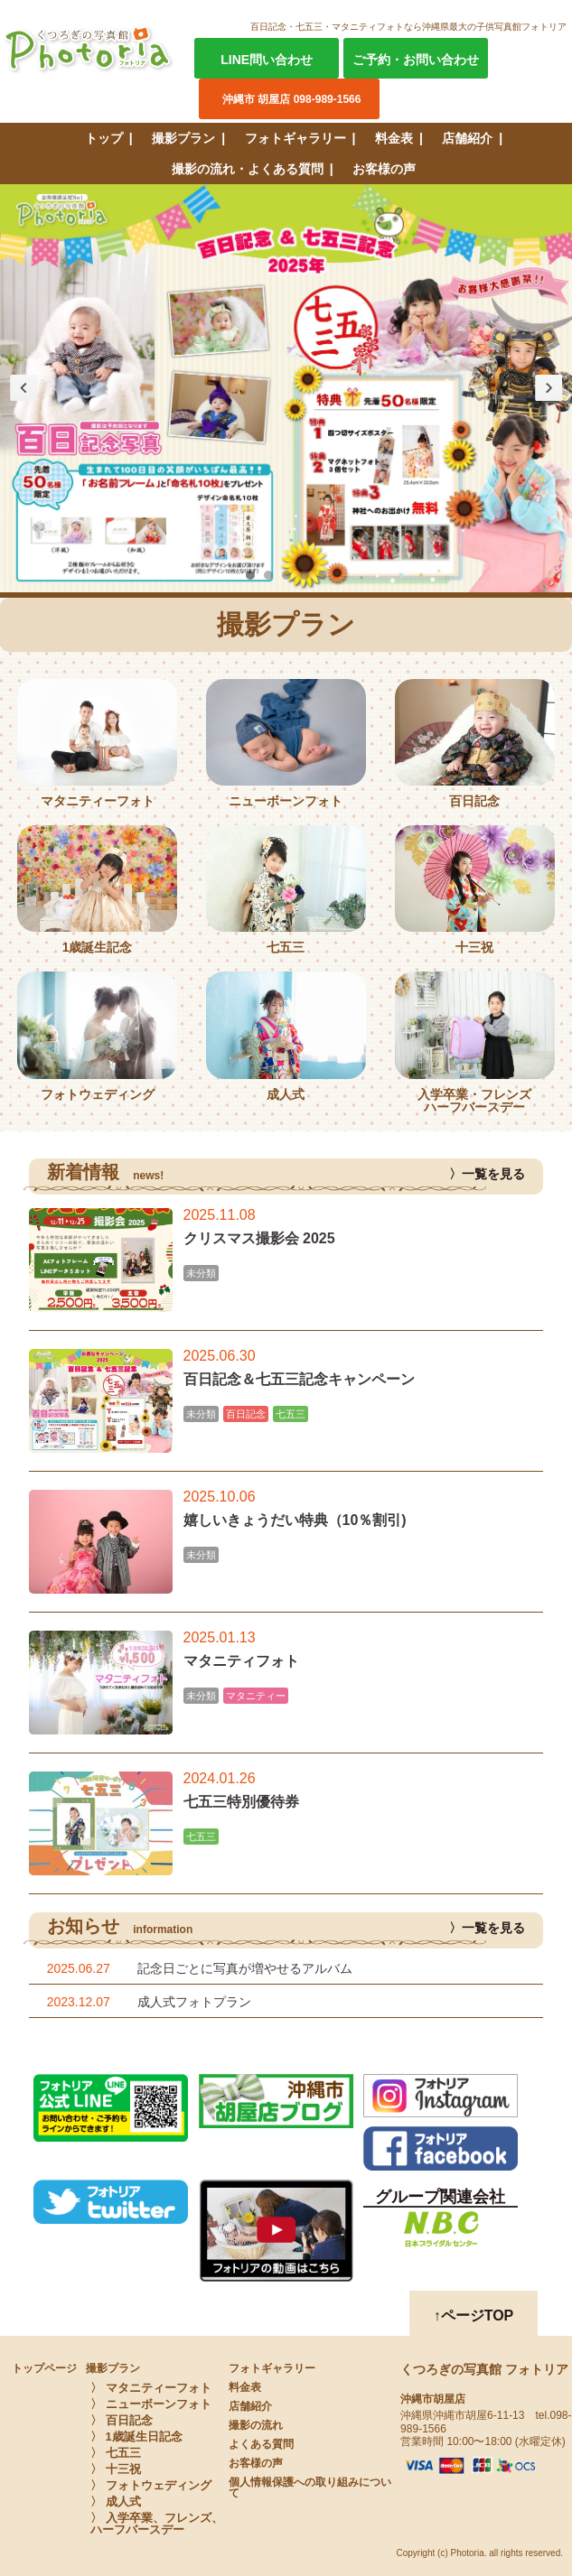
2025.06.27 (78, 1968)
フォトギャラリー (295, 138)
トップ (104, 138)
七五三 (290, 1414)
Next (548, 388)
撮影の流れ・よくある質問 (248, 169)
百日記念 (246, 1414)
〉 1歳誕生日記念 (136, 2436)
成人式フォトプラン (194, 2002)
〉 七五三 (115, 2453)
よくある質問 (261, 2444)
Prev (23, 388)
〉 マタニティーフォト (150, 2388)
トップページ (44, 2368)
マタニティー (256, 1695)
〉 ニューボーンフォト (150, 2404)
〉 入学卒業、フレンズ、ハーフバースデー (156, 2523)
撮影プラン (183, 138)
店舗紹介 (467, 138)
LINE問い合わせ (266, 59)
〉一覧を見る (487, 1174)
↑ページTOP (474, 2315)
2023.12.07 (78, 2002)
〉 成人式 (115, 2501)
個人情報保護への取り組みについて (310, 2487)
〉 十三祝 (115, 2469)
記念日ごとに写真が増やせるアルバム (244, 1968)
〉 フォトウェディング (150, 2485)
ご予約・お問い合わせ (415, 59)
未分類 (201, 1273)
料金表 (394, 138)
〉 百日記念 (121, 2420)
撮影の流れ (256, 2425)
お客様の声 (384, 169)
